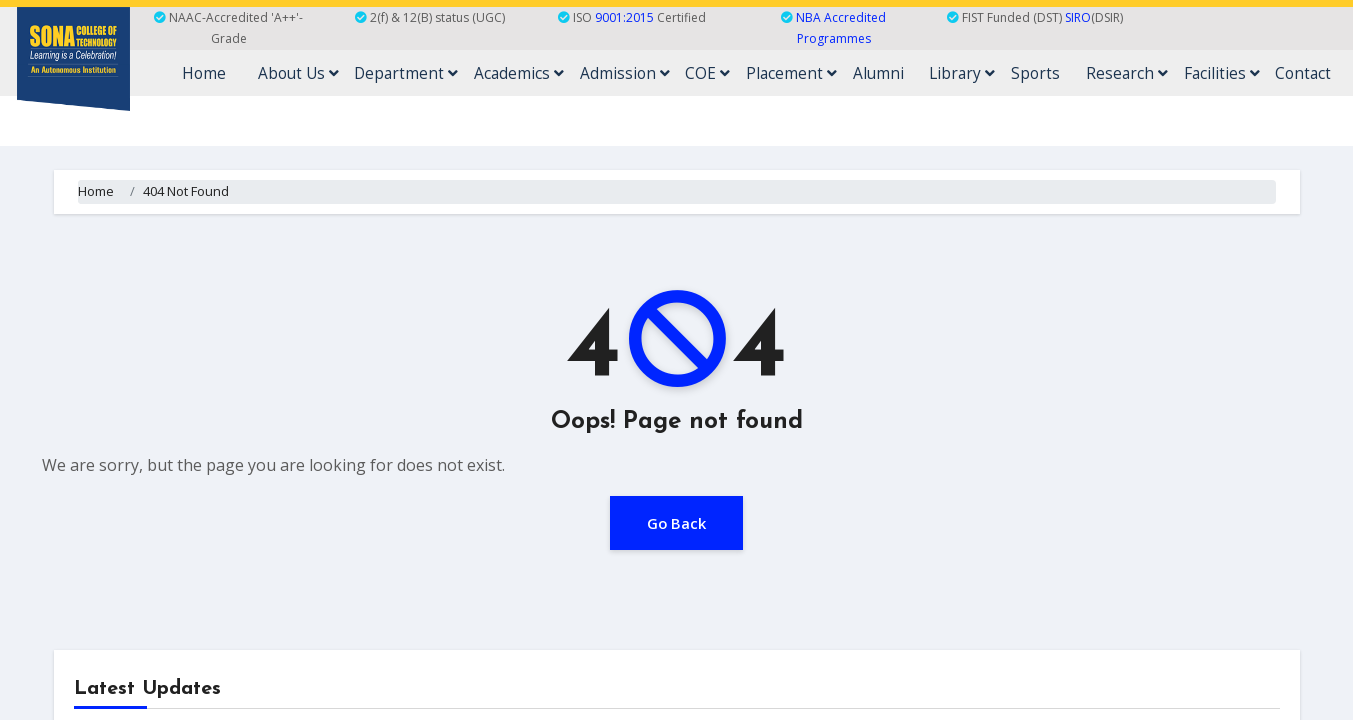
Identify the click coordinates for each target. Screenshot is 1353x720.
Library (1011, 73)
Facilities (1238, 73)
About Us (420, 73)
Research (1154, 73)
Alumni (937, 73)
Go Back (677, 522)
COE (788, 73)
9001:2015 (624, 17)
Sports (1074, 73)
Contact (1310, 73)
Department (519, 73)
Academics (621, 73)
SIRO (1078, 17)
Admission (716, 73)
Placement (861, 73)
